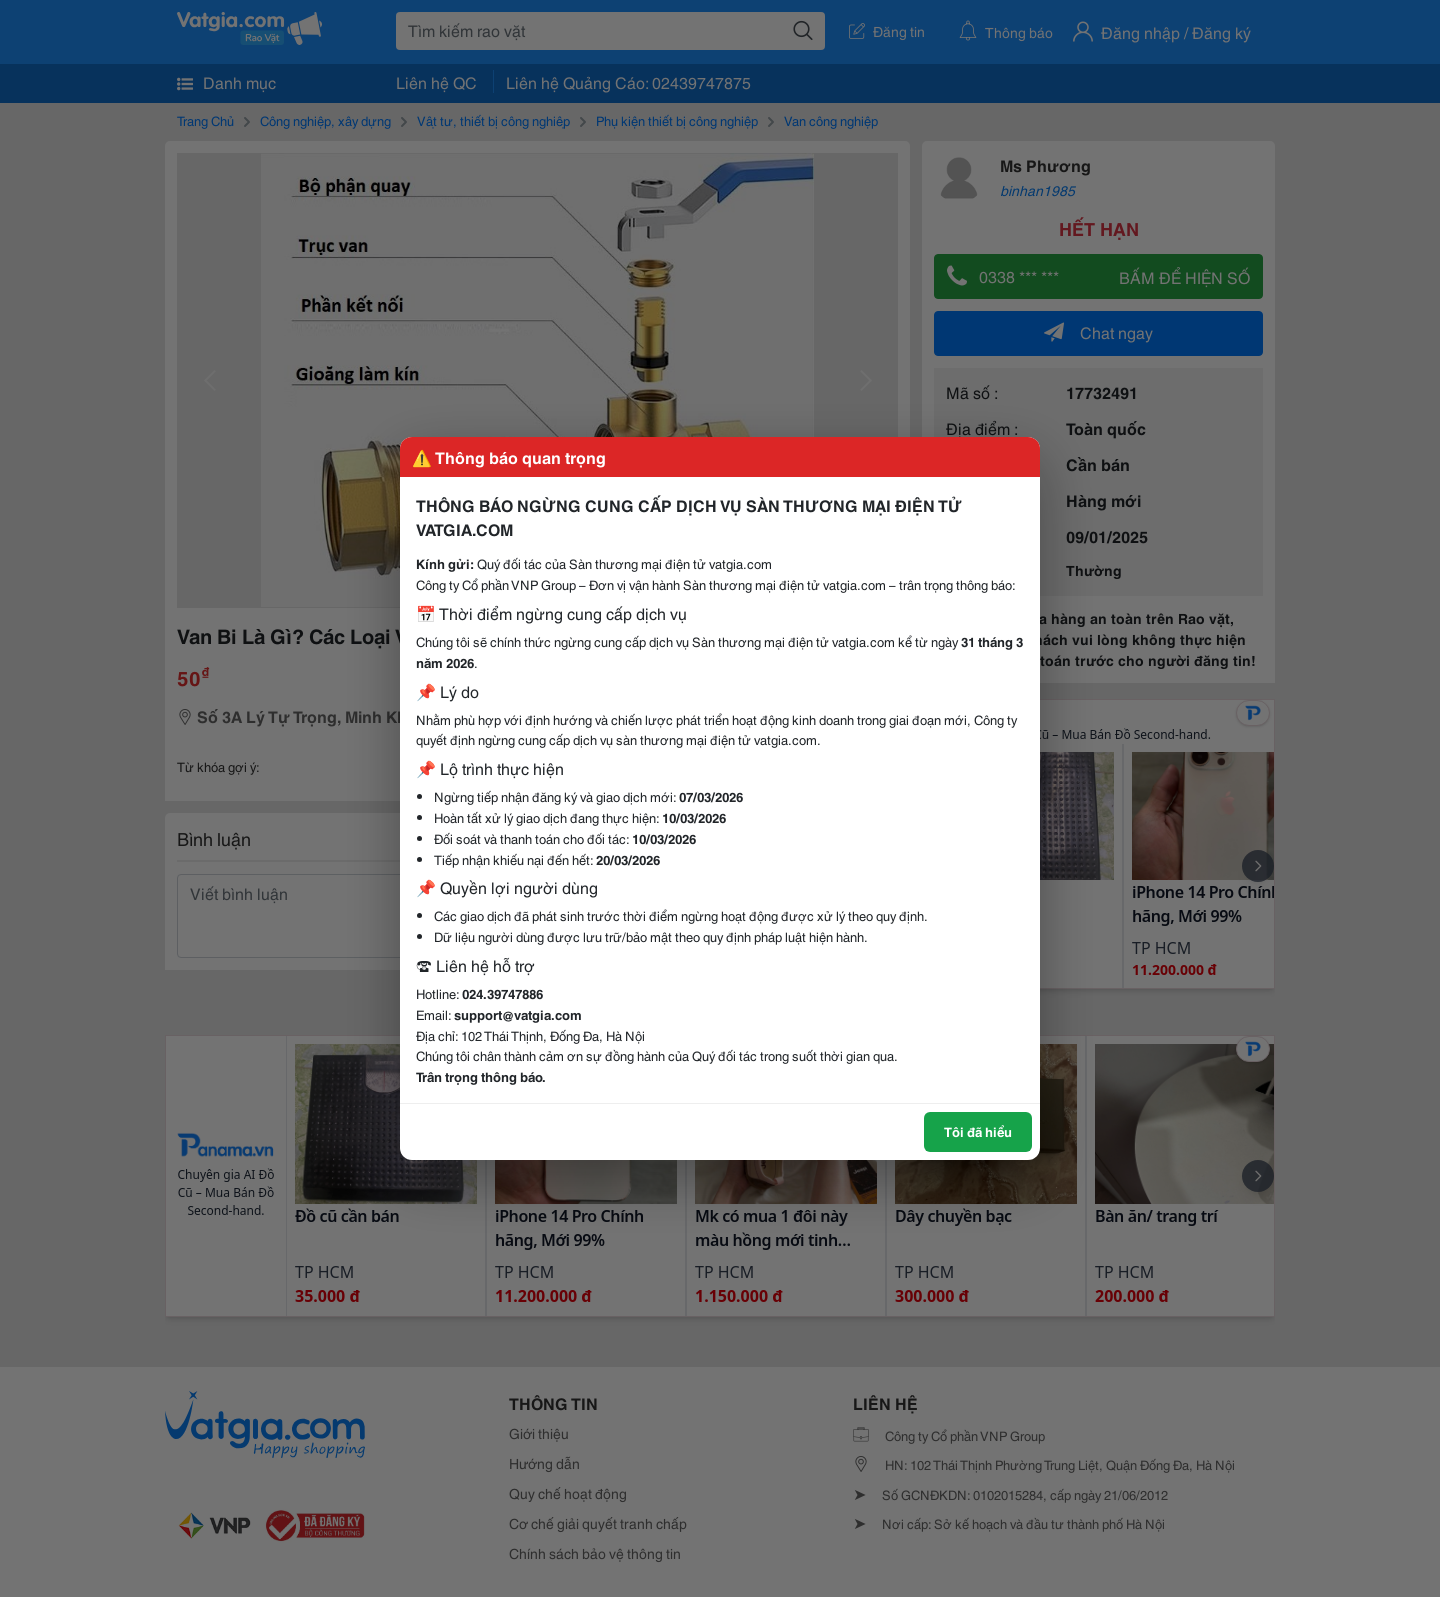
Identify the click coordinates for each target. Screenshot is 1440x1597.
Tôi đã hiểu (978, 1131)
